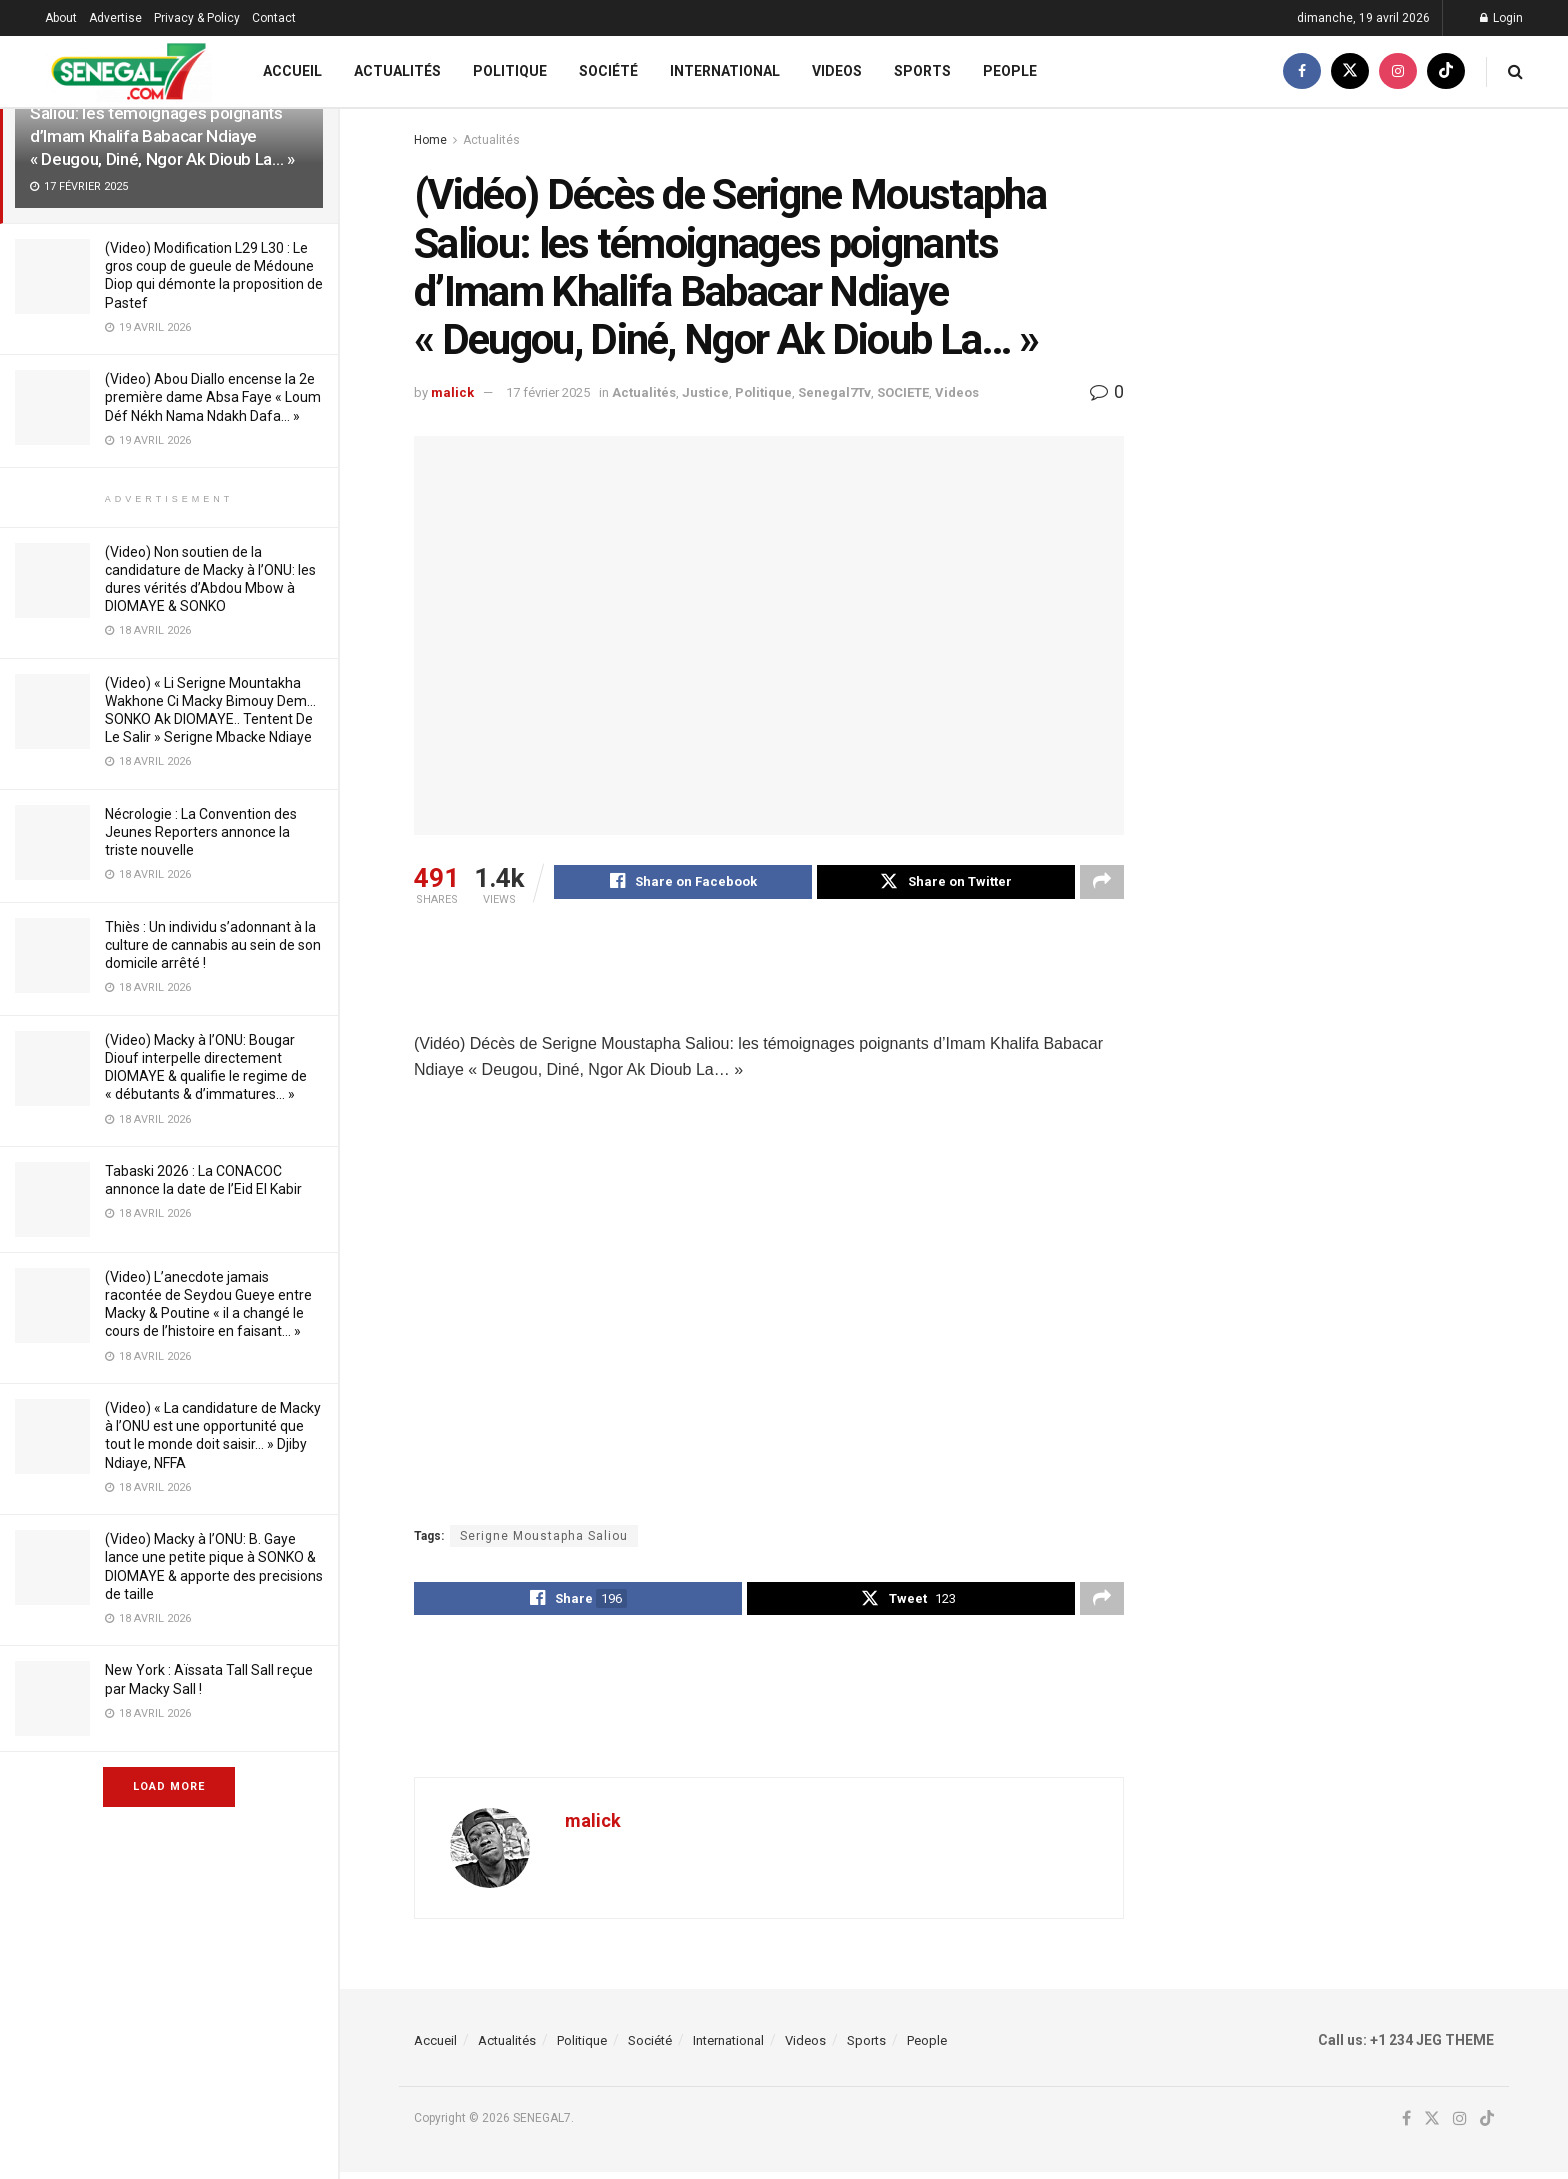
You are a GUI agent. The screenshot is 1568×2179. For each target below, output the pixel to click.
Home (430, 140)
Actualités (397, 71)
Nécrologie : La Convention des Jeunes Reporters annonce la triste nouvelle (201, 832)
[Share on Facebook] (683, 884)
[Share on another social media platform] (1102, 884)
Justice (705, 392)
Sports (922, 71)
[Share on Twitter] (946, 884)
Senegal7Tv (834, 392)
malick (452, 392)
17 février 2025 (548, 392)
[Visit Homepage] (128, 71)
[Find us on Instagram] (1398, 71)
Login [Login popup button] (1501, 18)
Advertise (115, 18)
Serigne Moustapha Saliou (544, 1539)
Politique (510, 71)
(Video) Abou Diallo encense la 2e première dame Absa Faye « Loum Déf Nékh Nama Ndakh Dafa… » (213, 397)
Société (608, 71)
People (1010, 71)
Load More (169, 1786)
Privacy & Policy (197, 18)
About (61, 18)
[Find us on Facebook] (1302, 71)
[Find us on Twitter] (1350, 71)
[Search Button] (1515, 71)
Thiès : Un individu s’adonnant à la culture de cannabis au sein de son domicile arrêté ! (213, 945)
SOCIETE (903, 392)
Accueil (292, 71)
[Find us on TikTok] (1446, 71)
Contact (274, 18)
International (725, 71)
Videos (837, 71)
